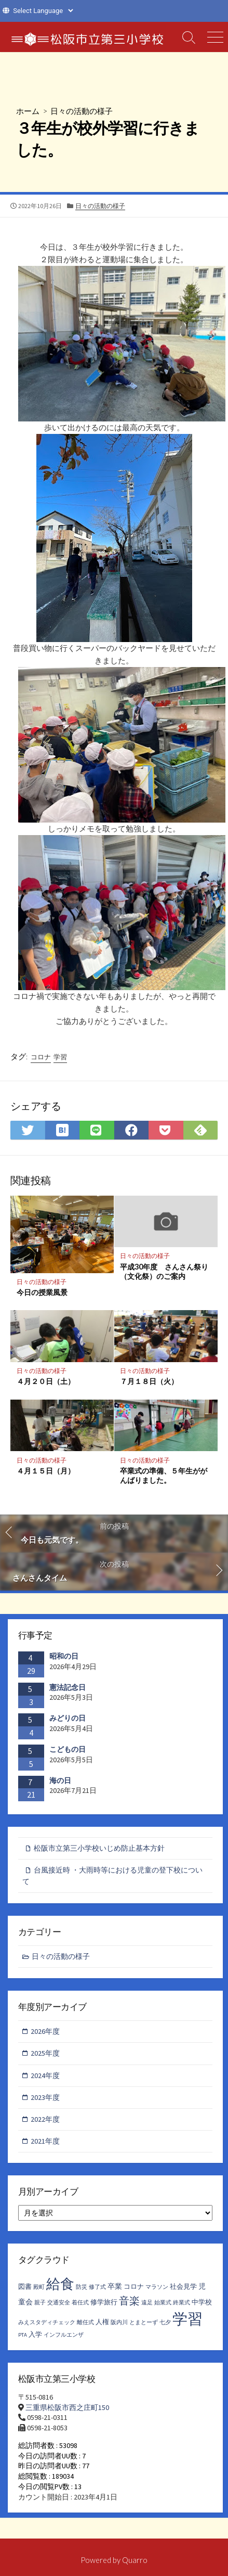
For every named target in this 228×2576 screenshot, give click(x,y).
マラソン (156, 2287)
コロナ (41, 1057)
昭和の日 (63, 1656)
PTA (22, 2334)
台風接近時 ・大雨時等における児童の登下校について (112, 1875)
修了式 (97, 2287)
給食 (60, 2283)
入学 (35, 2334)
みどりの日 (67, 1718)
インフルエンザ (64, 2334)
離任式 (85, 2322)
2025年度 (45, 2053)
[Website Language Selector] (43, 10)
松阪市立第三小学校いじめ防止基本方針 (99, 1848)
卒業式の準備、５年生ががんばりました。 (163, 1475)
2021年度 (45, 2141)
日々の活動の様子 (81, 111)
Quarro (134, 2560)
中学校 (202, 2302)
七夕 (165, 2322)
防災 (81, 2287)
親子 (40, 2302)
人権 (102, 2322)
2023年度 (45, 2097)
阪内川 (119, 2322)
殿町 (39, 2287)
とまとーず (143, 2322)
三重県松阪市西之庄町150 (67, 2407)
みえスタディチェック (46, 2322)
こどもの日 (67, 1749)
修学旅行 (103, 2302)
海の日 (60, 1780)
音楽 (129, 2300)
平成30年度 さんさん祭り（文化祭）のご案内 (164, 1271)
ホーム (27, 111)
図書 (25, 2286)
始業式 (162, 2302)
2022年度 (45, 2119)
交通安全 (58, 2302)
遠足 (147, 2302)
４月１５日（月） (46, 1470)
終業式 (181, 2302)
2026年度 (45, 2031)
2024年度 (45, 2075)
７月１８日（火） (149, 1381)
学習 (60, 1057)
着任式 (80, 2302)
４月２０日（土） (46, 1381)
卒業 (115, 2286)
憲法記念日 (67, 1687)
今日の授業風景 (42, 1292)
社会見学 (183, 2286)
